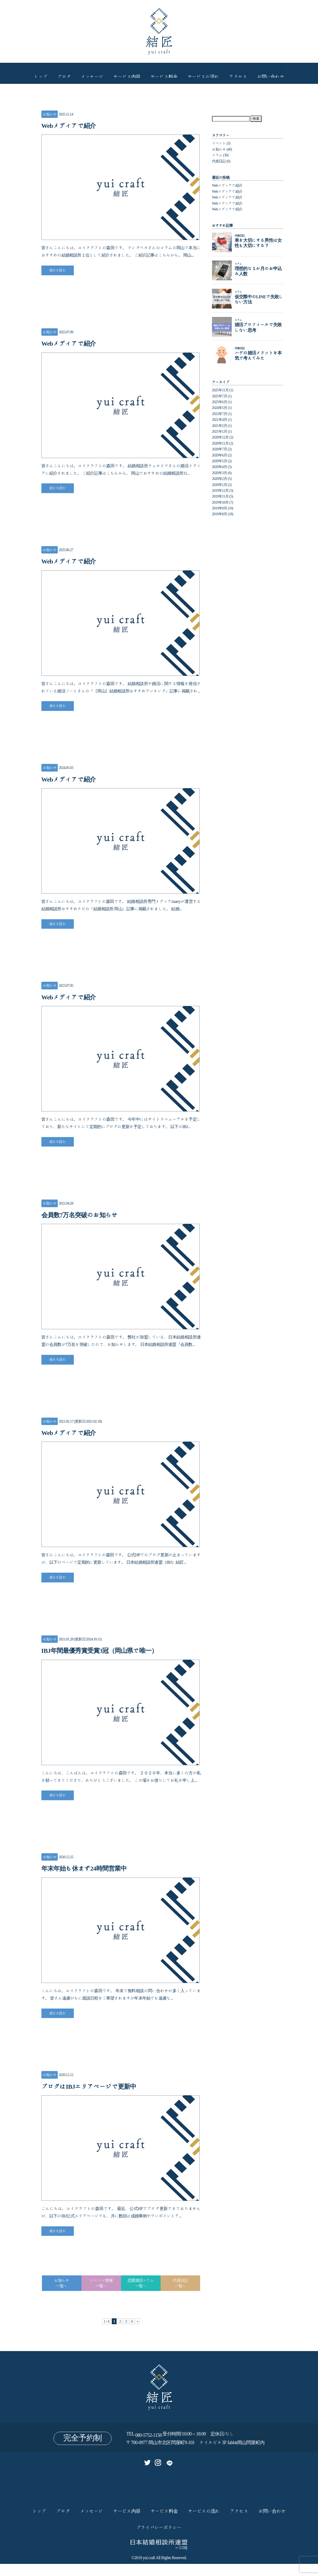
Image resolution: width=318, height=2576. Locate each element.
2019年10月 (220, 502)
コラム (217, 155)
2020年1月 (219, 485)
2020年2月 (219, 478)
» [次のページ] (138, 2333)
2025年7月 (219, 396)
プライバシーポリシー (159, 2539)
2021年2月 (219, 425)
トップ (34, 73)
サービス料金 (165, 73)
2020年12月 (220, 437)
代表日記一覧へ (180, 2295)
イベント (219, 143)
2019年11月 (220, 496)
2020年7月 (219, 449)
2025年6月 (219, 402)
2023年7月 (219, 414)
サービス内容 (125, 73)
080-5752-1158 (148, 2447)
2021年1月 (219, 431)
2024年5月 (219, 408)
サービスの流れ (206, 73)
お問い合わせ (277, 73)
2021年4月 (219, 419)
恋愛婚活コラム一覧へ (141, 2295)
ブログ (59, 73)
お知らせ (50, 114)
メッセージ (89, 73)
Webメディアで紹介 (227, 185)
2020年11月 (220, 443)
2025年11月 (220, 390)
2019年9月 (219, 508)
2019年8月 (219, 514)
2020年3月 (219, 473)
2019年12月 (220, 490)
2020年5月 (219, 461)
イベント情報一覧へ (101, 2295)
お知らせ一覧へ (62, 2295)
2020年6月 (219, 455)
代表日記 (219, 161)
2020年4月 (219, 467)
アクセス (243, 73)
